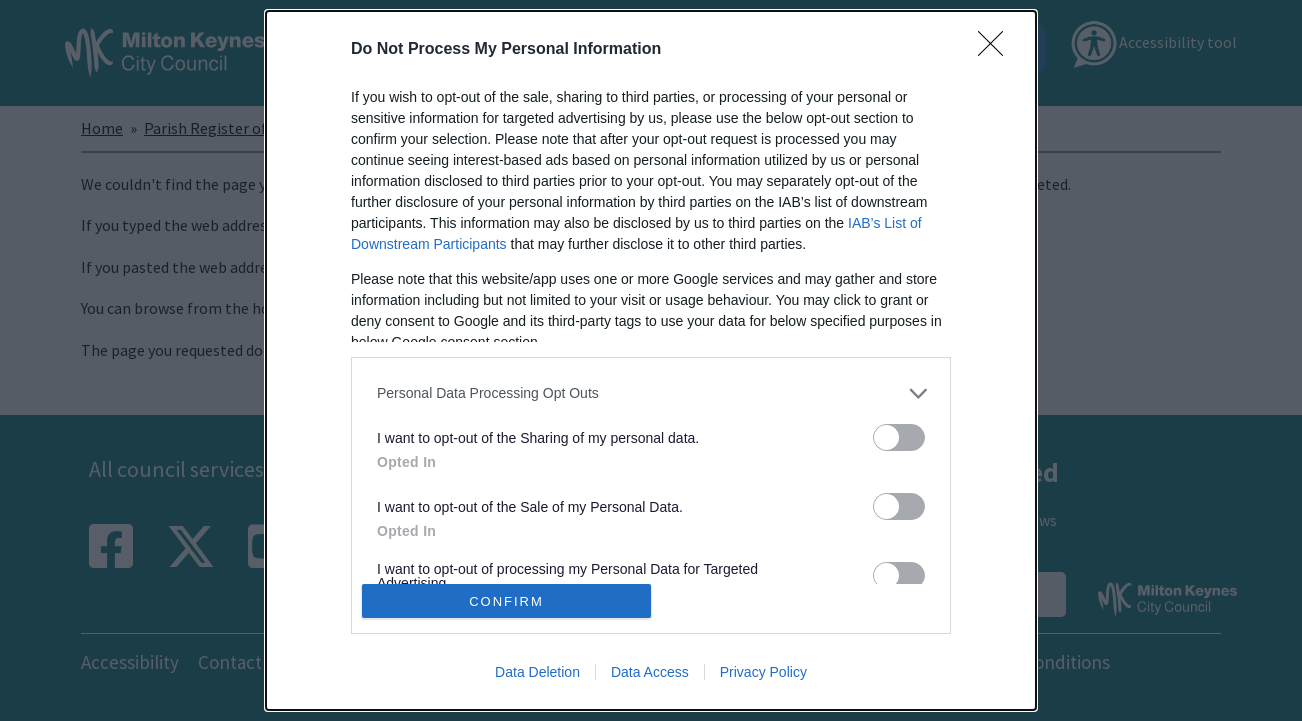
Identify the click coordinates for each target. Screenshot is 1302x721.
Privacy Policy (763, 672)
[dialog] (651, 360)
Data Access (650, 672)
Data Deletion (537, 672)
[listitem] (651, 393)
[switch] (899, 437)
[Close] (997, 50)
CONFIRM (506, 601)
